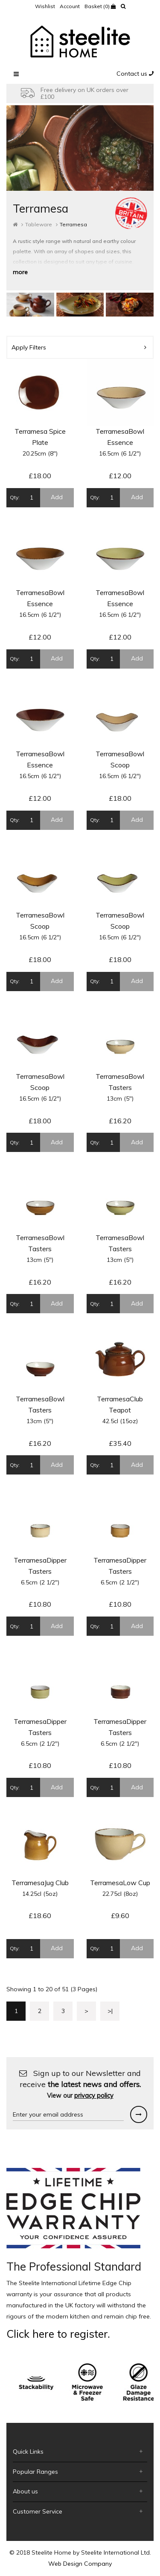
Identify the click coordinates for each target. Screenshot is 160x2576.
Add (57, 497)
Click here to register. (58, 2333)
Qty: (15, 497)
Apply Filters (79, 347)
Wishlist (45, 6)
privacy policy (93, 2095)
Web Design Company (80, 2563)
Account (70, 6)
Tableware (38, 224)
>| (110, 2011)
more (20, 272)
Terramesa (73, 224)
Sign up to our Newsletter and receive (80, 2084)
